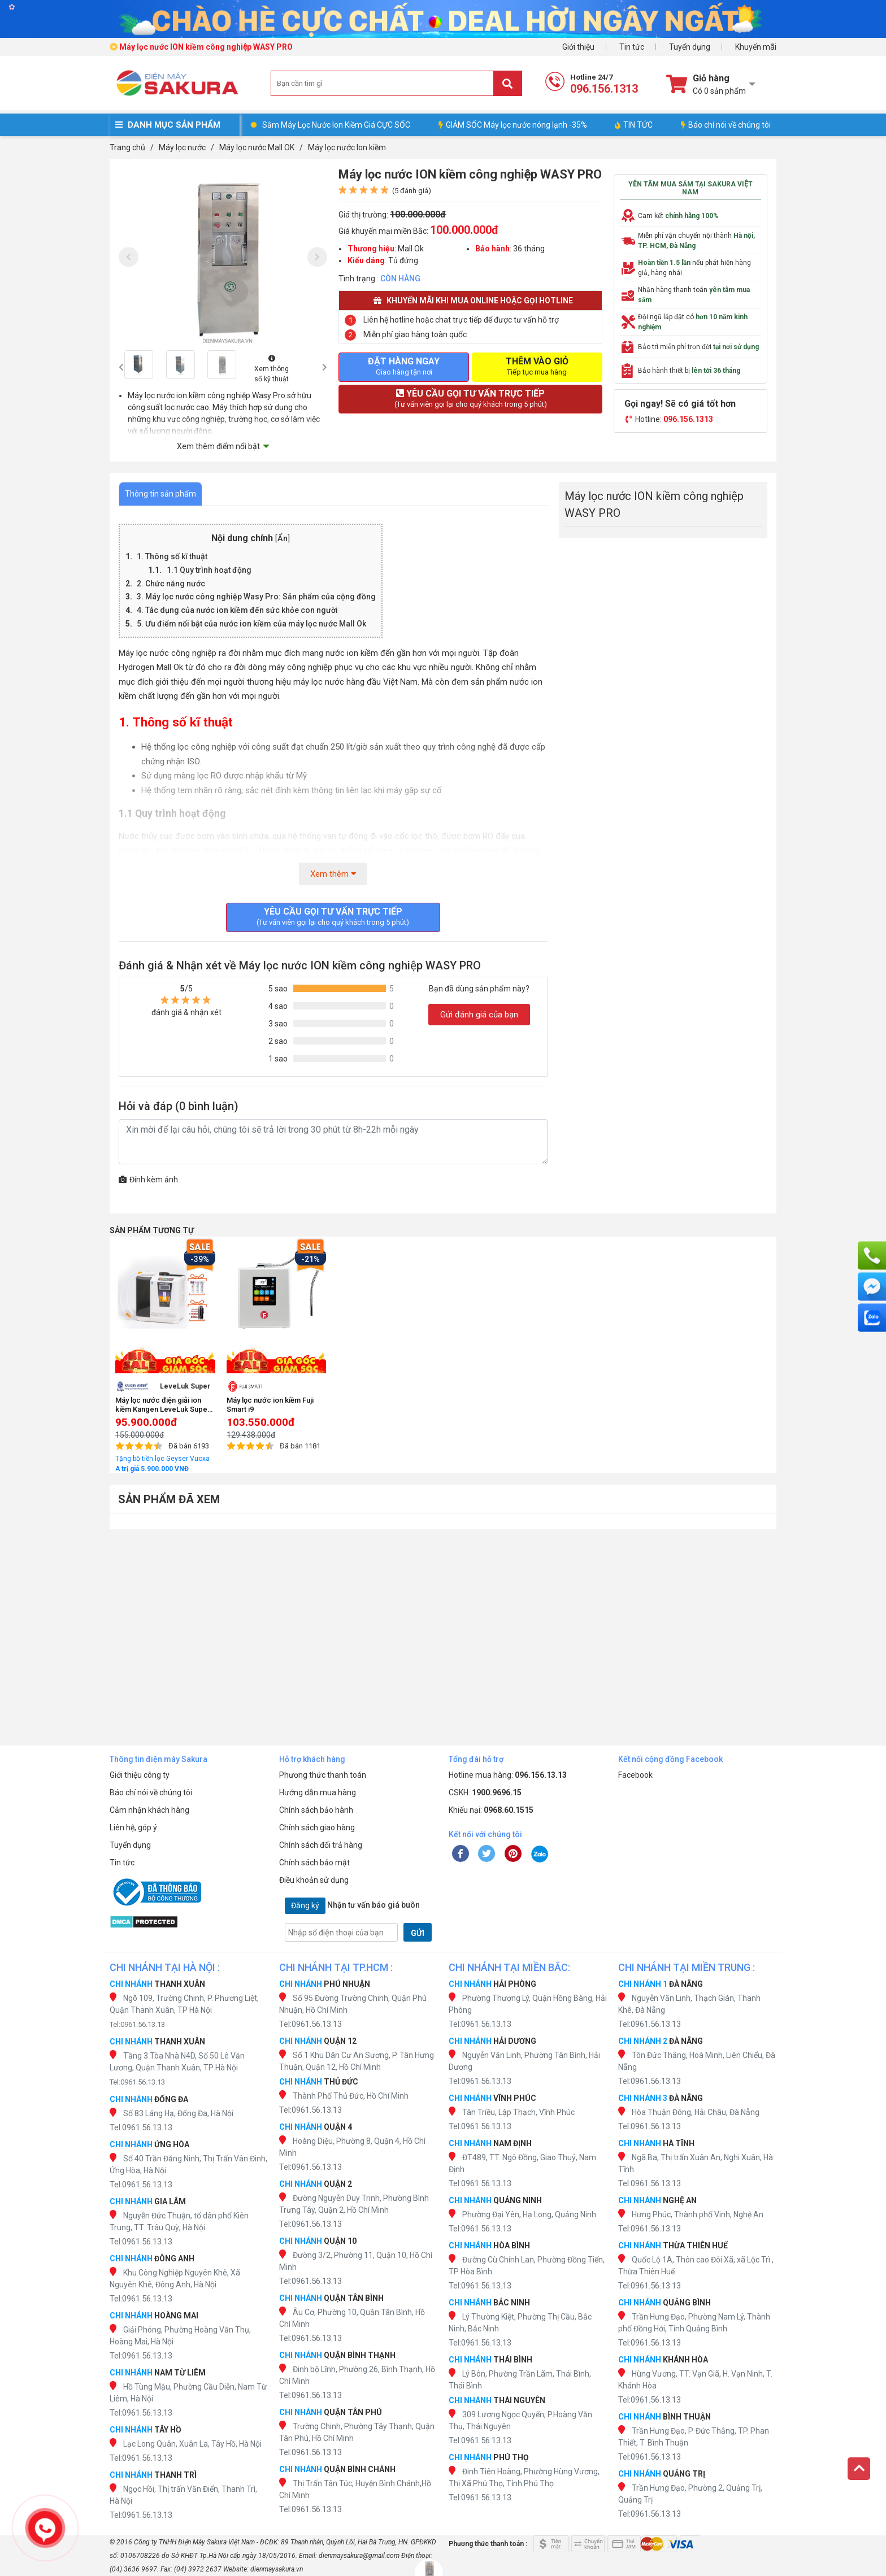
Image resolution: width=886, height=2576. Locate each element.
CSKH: (485, 1792)
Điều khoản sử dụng (314, 1880)
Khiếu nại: (491, 1809)
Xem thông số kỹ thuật (271, 369)
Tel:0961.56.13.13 (137, 2024)
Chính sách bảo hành (316, 1809)
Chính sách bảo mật (314, 1862)
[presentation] (128, 257)
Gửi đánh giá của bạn (479, 1014)
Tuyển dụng (689, 46)
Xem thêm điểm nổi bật (218, 446)
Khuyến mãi (755, 46)
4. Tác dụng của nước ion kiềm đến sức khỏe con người (237, 610)
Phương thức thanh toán (322, 1774)
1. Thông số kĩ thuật (172, 556)
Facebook (635, 1774)
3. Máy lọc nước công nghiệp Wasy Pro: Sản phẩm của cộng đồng (256, 596)
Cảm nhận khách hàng (149, 1809)
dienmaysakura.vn (276, 2569)
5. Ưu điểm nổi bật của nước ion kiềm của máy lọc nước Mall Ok (251, 623)
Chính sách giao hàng (317, 1827)
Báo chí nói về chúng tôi (726, 124)
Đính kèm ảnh (148, 1179)
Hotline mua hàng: (508, 1774)
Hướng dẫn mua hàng (317, 1792)
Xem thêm (333, 874)
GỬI (417, 1933)
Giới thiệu (578, 46)
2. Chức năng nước (171, 583)
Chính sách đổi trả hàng (320, 1845)
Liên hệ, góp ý (133, 1827)
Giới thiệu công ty (140, 1774)
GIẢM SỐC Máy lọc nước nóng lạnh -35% (512, 124)
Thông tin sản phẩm (160, 493)
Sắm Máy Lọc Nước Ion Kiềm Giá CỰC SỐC (336, 124)
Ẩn (282, 538)
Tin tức (631, 46)
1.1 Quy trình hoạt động (209, 570)
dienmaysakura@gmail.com (359, 2556)
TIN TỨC (634, 124)
